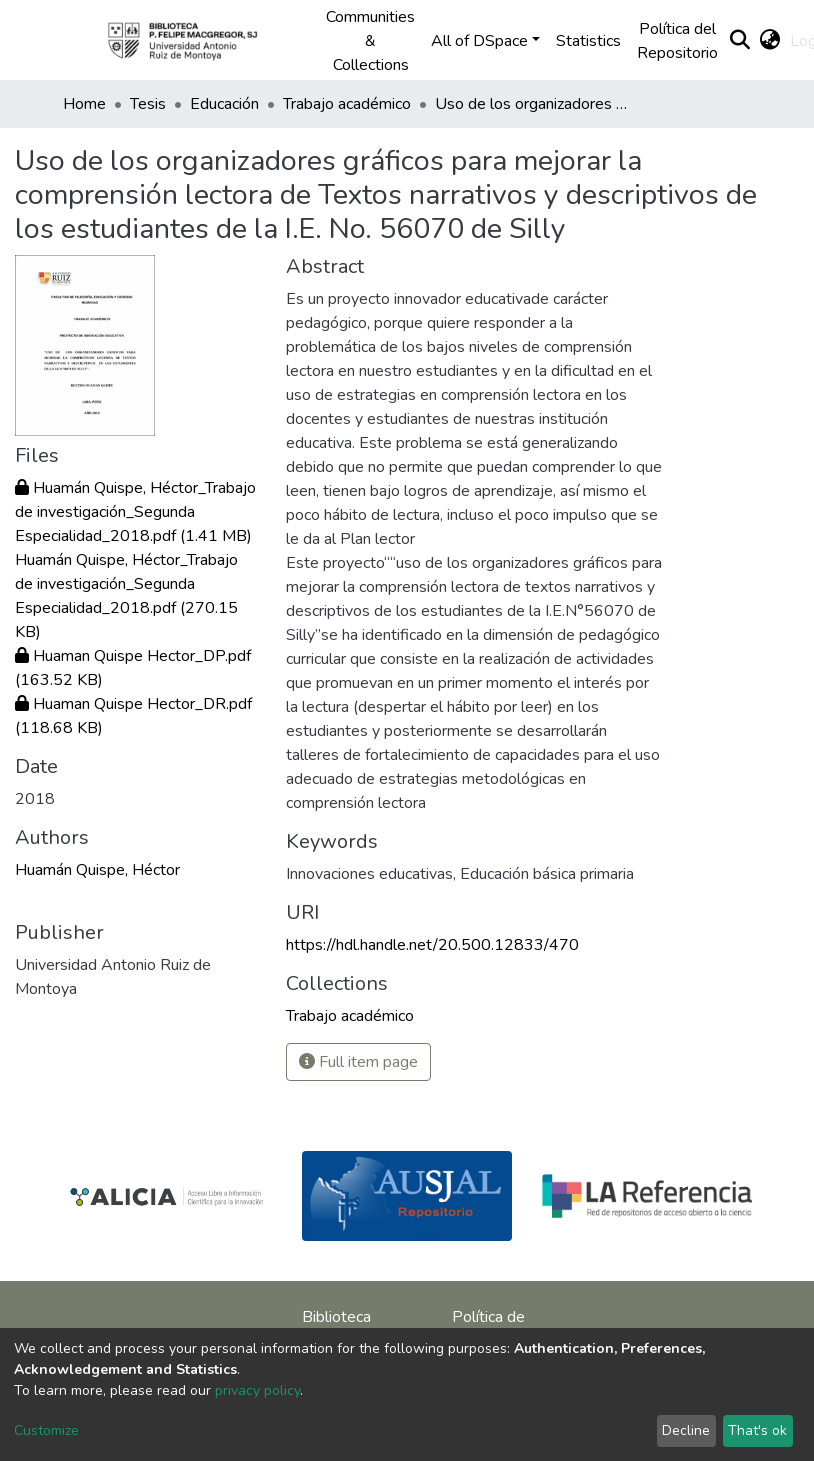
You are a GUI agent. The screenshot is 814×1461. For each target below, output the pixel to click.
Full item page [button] (358, 1062)
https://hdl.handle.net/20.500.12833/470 (432, 945)
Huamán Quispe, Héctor (97, 870)
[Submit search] (739, 41)
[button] (769, 41)
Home (84, 104)
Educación (224, 104)
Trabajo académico (347, 104)
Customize (46, 1430)
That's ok (757, 1430)
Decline (686, 1430)
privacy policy (257, 1390)
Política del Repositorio (677, 41)
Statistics (588, 41)
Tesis (148, 104)
